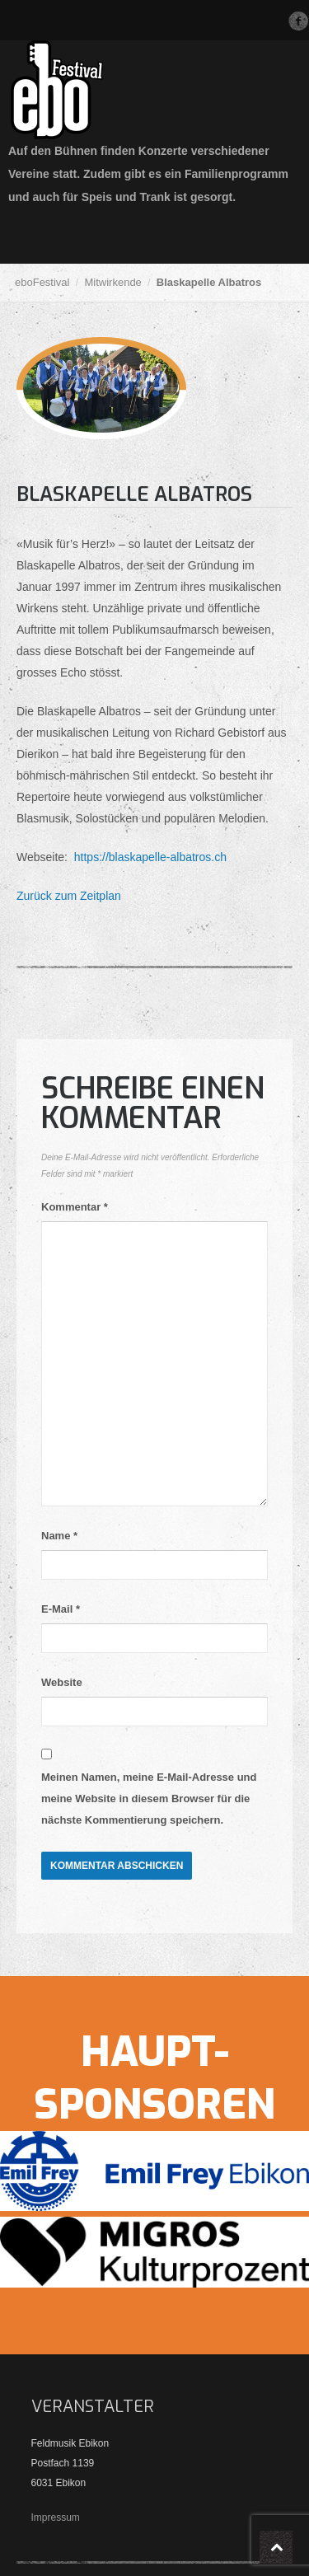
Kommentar (74, 1207)
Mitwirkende (112, 282)
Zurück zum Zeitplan (68, 895)
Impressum (55, 2517)
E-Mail (60, 1609)
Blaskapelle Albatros (134, 494)
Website (61, 1682)
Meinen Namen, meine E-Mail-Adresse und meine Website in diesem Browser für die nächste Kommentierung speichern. (149, 1798)
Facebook (298, 21)
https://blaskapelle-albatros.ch (149, 857)
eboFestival (42, 282)
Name (59, 1535)
